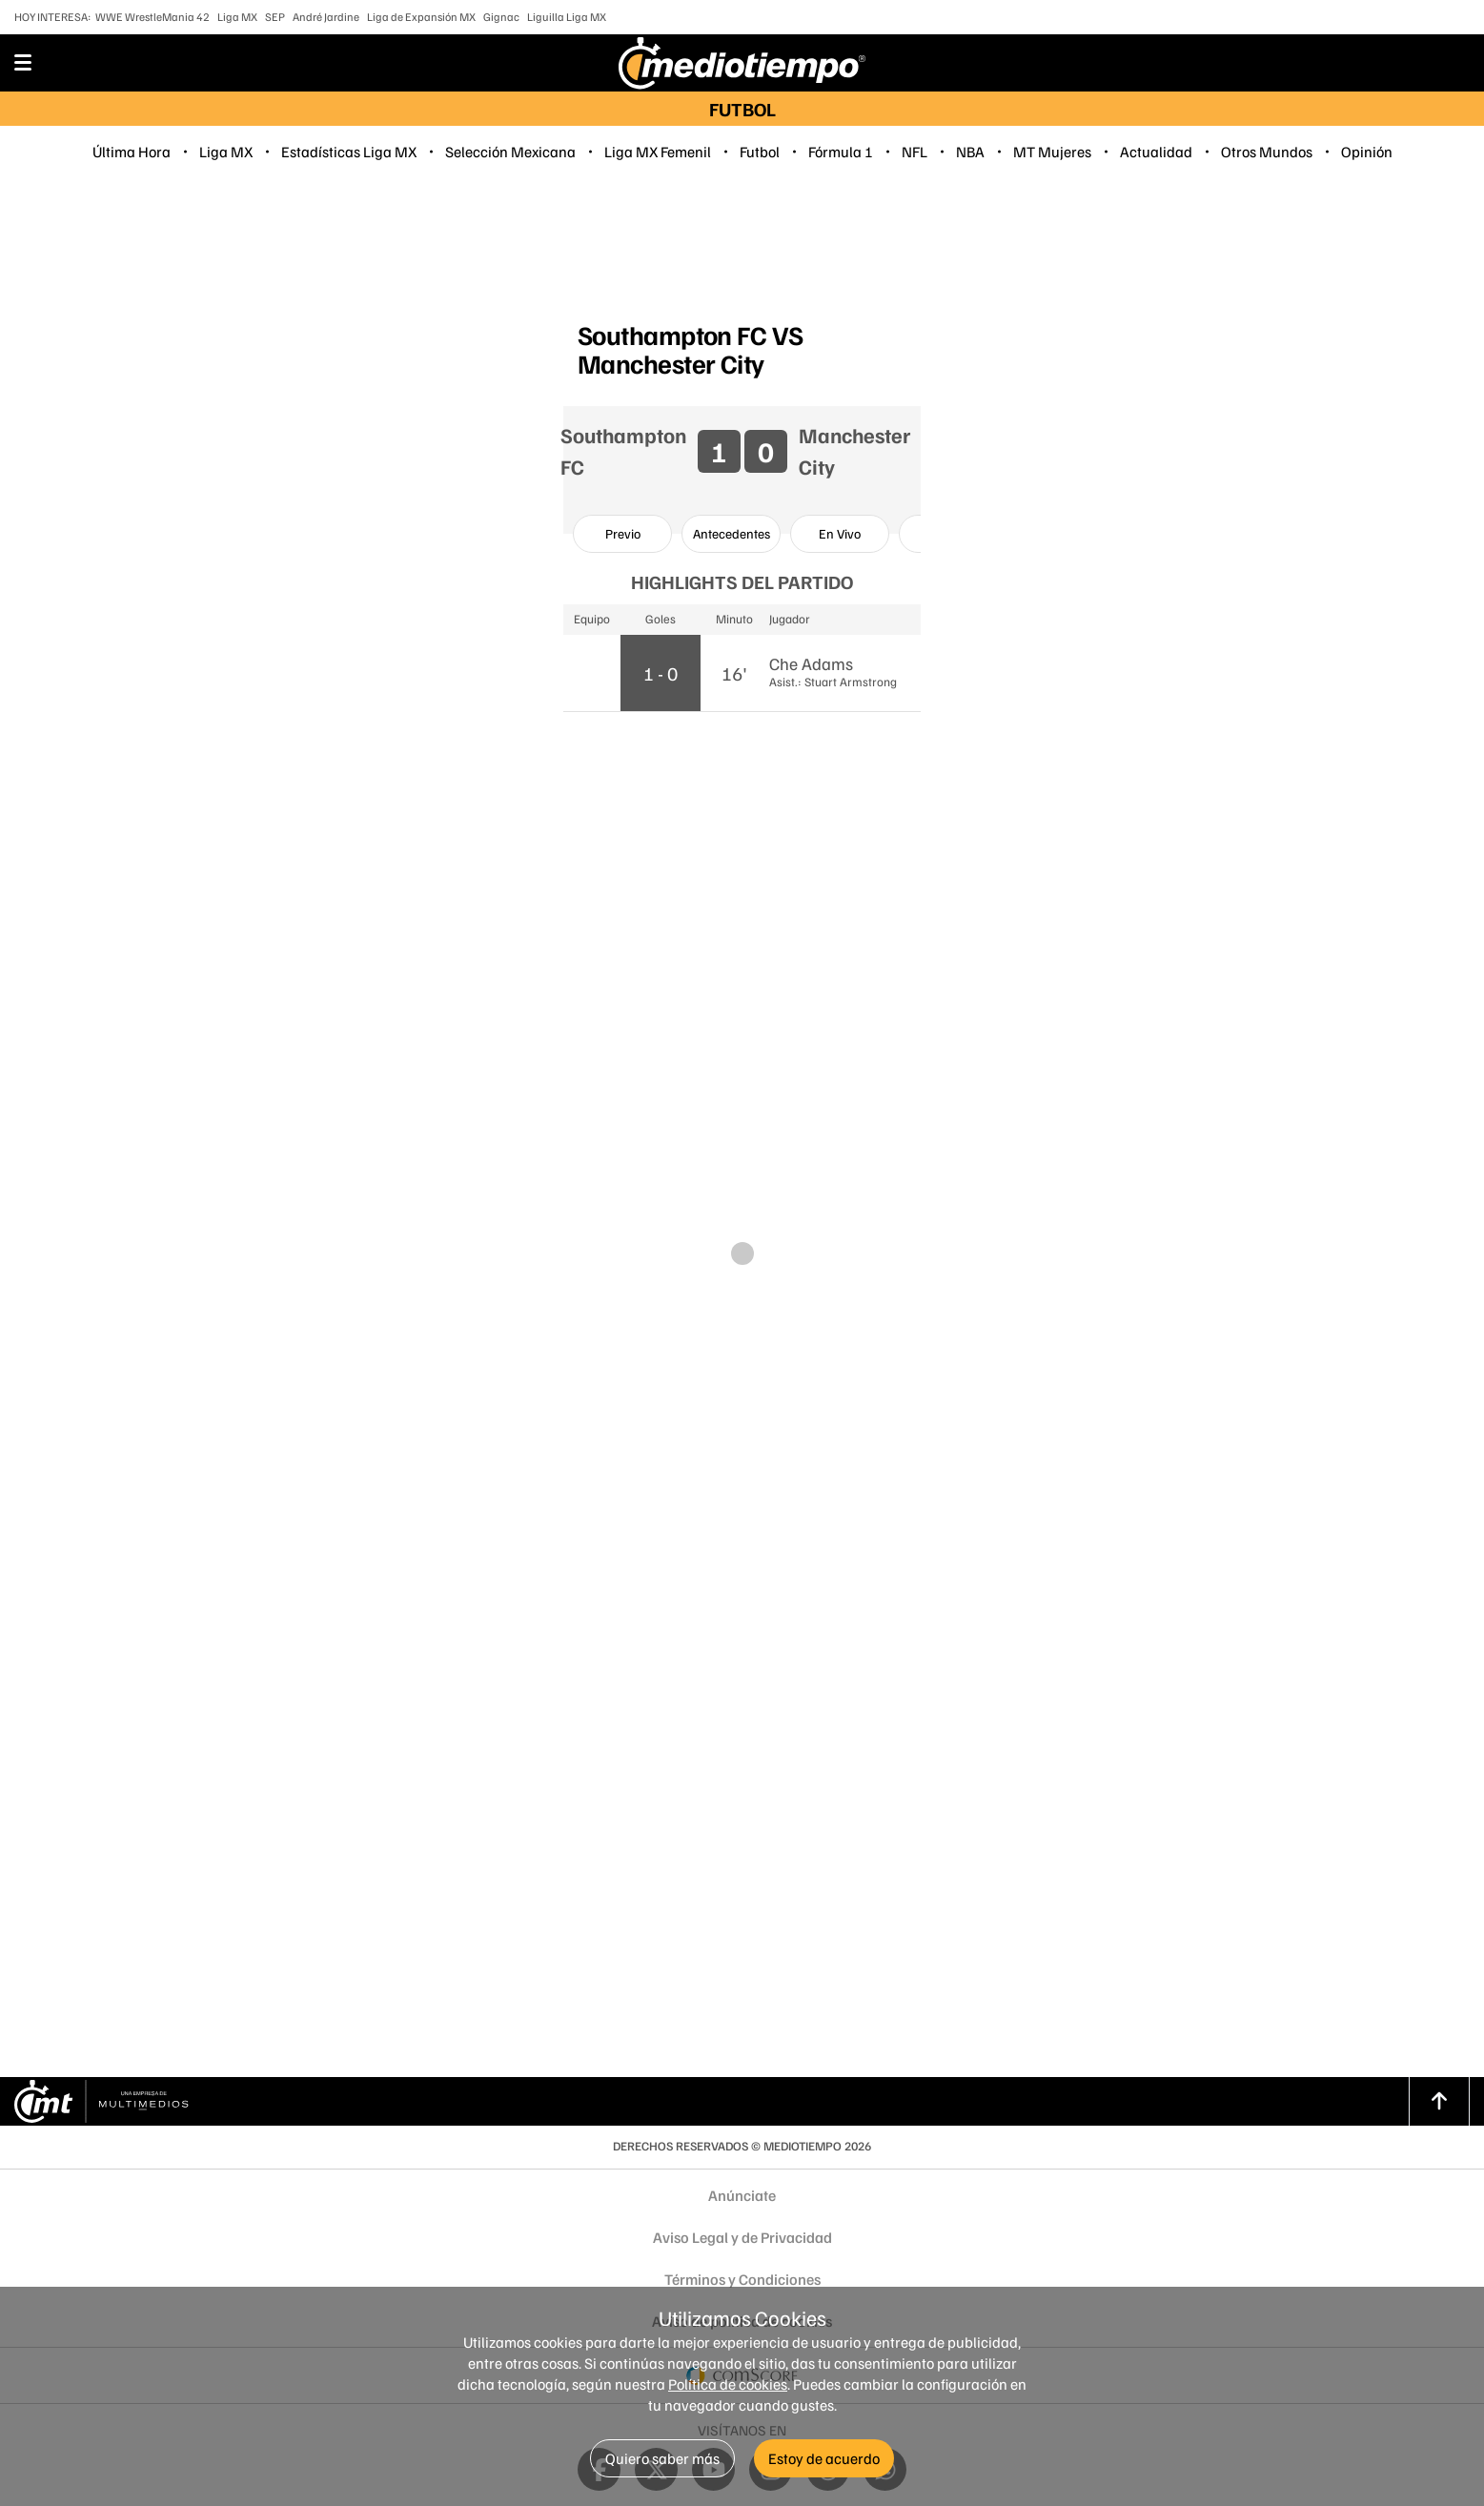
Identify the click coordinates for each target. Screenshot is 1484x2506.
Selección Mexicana (510, 151)
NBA (970, 151)
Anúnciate (742, 2195)
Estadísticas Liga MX (349, 151)
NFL (914, 151)
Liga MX (237, 17)
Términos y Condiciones (742, 2279)
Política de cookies (727, 2384)
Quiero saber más (662, 2458)
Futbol (760, 151)
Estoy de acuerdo (824, 2458)
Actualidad (1156, 151)
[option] (622, 534)
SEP (275, 17)
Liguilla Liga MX (566, 17)
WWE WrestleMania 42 (152, 17)
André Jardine (326, 17)
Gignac (501, 17)
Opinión (1367, 151)
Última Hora (131, 151)
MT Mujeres (1052, 151)
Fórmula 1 (840, 151)
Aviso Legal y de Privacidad (742, 2237)
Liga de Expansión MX (421, 17)
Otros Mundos (1266, 151)
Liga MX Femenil (657, 151)
